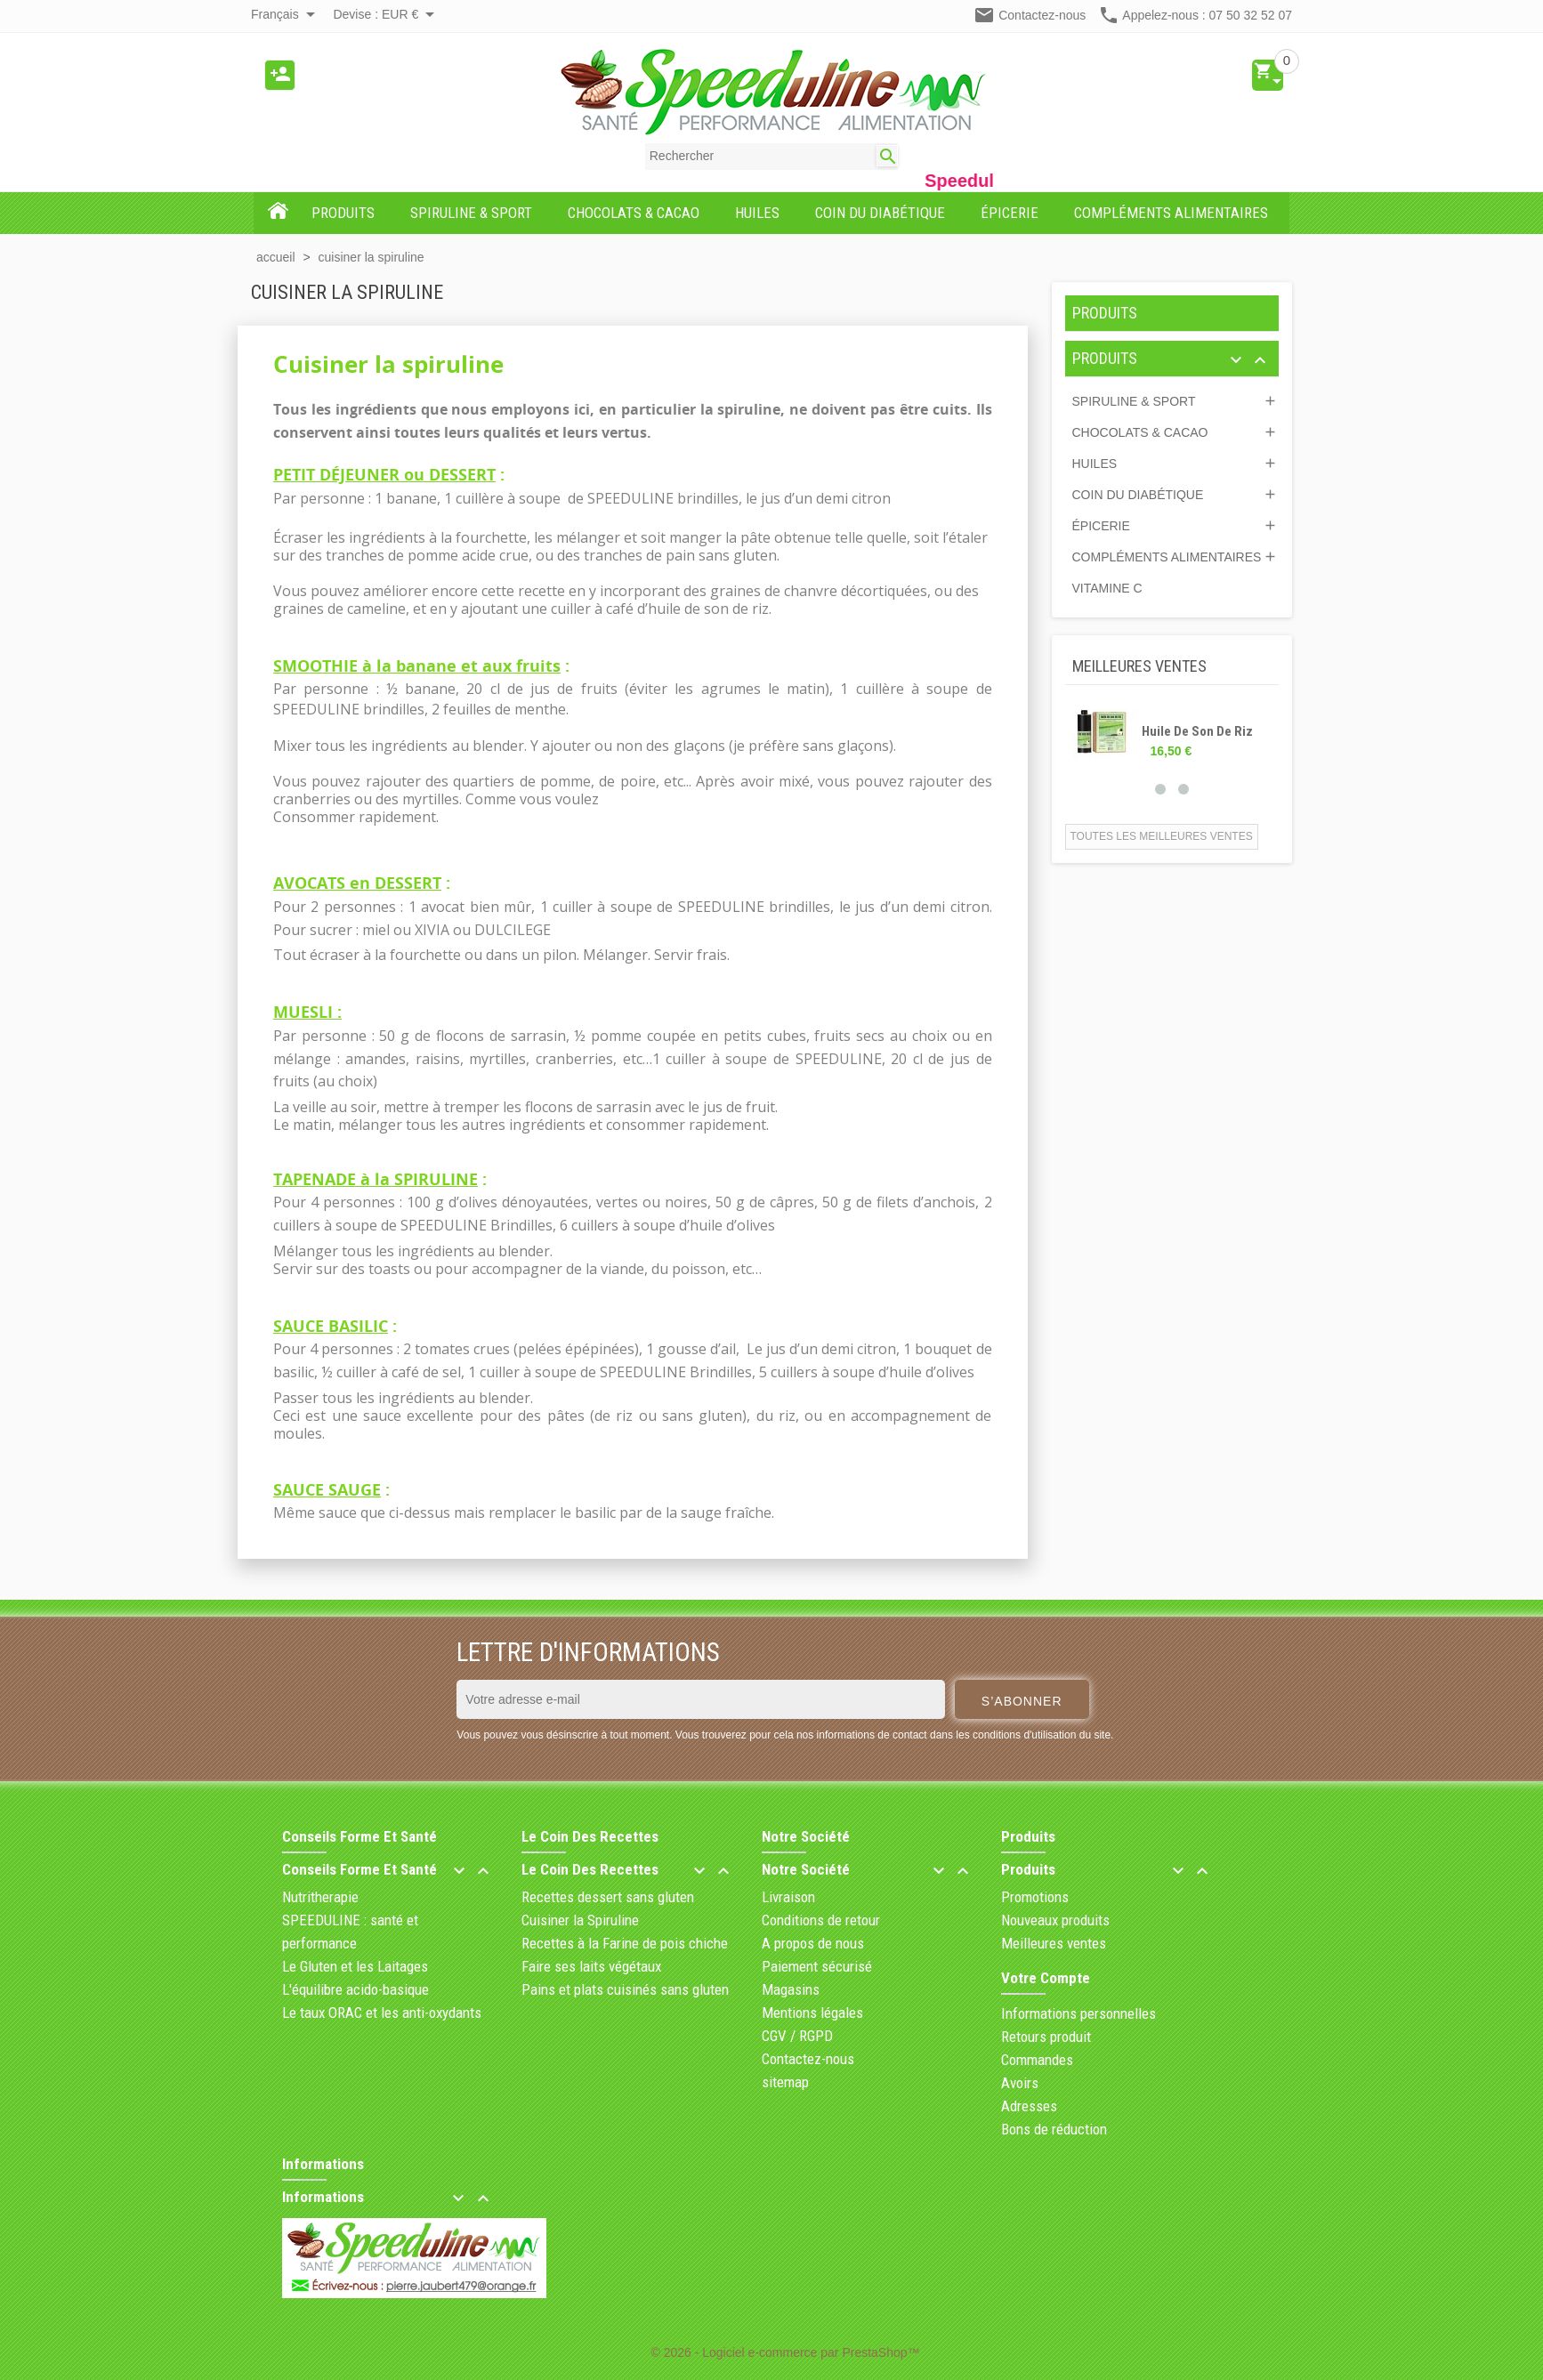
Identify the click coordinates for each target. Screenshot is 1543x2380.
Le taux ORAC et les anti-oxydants (381, 2012)
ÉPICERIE (1101, 526)
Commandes (1037, 2060)
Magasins (791, 1989)
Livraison (788, 1897)
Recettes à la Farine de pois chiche (624, 1943)
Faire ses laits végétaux (591, 1966)
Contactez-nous (1042, 15)
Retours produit (1046, 2036)
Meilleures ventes (1053, 1943)
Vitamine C (1107, 588)
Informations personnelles (1078, 2013)
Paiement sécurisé (817, 1966)
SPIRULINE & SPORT (1134, 401)
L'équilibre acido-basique (355, 1989)
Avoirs (1019, 2083)
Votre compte (1045, 1978)
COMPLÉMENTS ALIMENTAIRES (1167, 557)
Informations (323, 2164)
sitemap (785, 2082)
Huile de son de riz (1197, 731)
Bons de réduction (1054, 2129)
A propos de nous (813, 1943)
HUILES (1095, 463)
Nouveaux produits (1055, 1920)
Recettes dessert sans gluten (607, 1897)
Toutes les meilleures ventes (1161, 836)
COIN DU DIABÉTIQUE (1138, 495)
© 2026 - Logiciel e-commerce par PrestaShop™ (784, 2352)
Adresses (1029, 2106)
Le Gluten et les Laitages (355, 1966)
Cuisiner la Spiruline (580, 1920)
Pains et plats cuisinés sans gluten (625, 1989)
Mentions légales (812, 2012)
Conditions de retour (821, 1920)
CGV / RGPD (797, 2036)
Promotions (1035, 1897)
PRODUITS (1104, 312)
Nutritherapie (320, 1897)
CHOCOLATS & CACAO (1140, 432)
